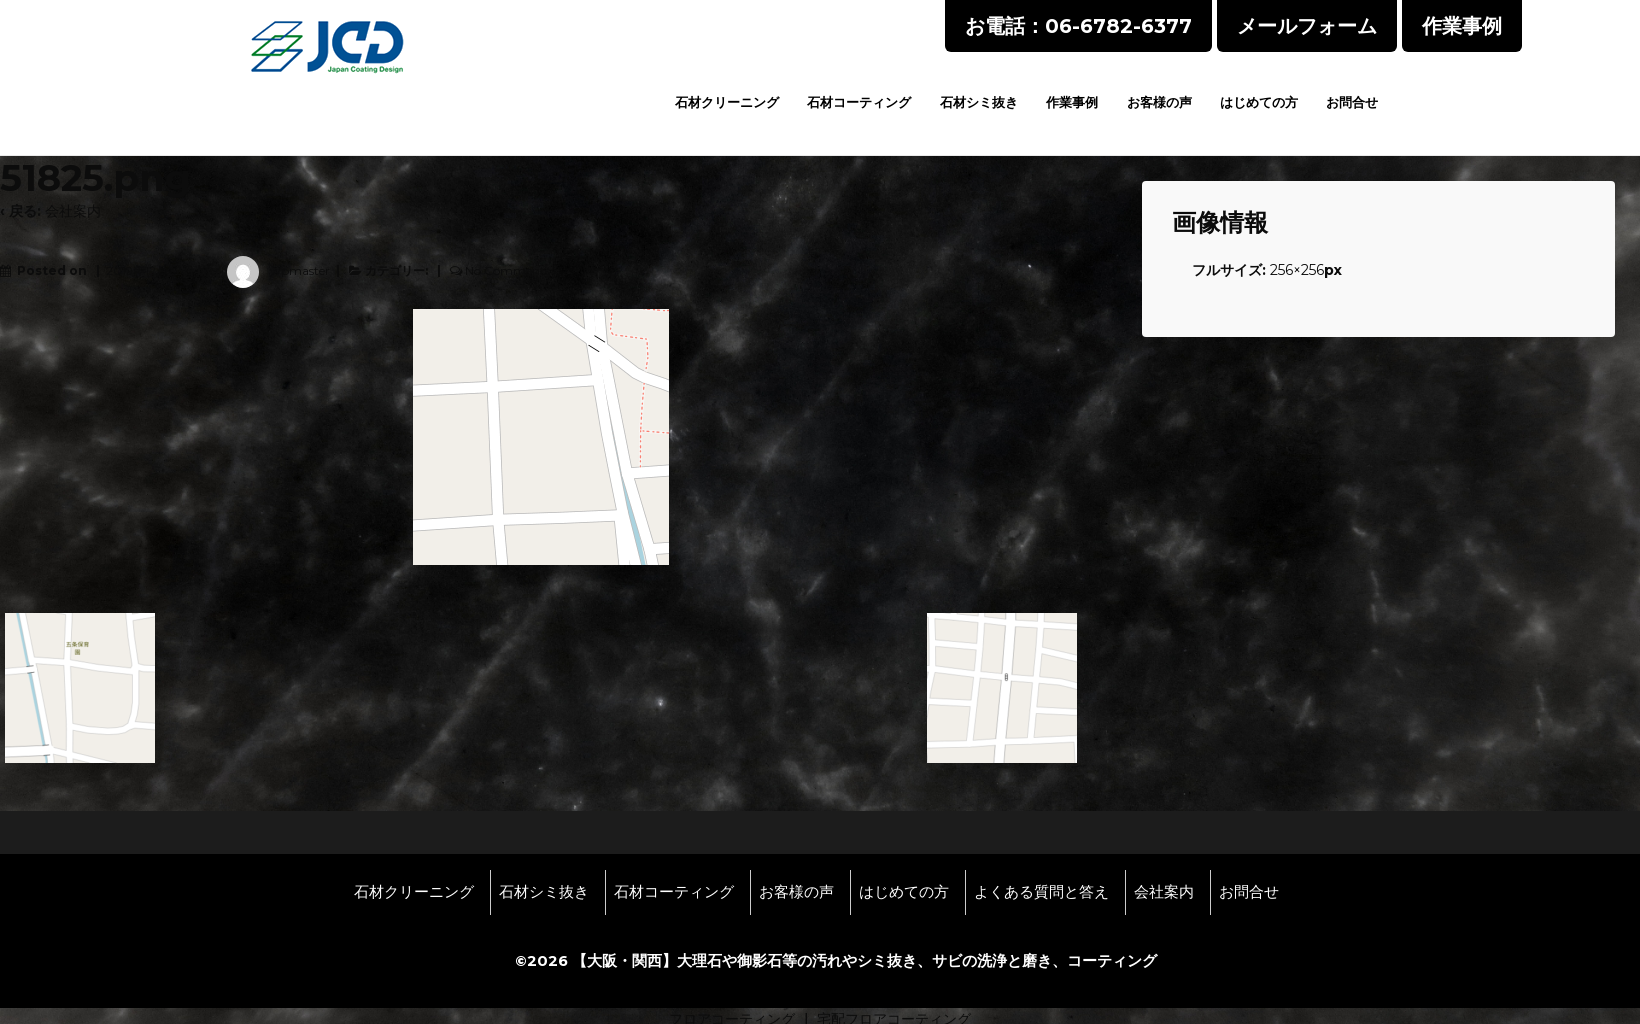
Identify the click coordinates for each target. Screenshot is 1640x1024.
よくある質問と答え (1041, 892)
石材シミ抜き (979, 102)
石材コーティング (859, 102)
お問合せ (1352, 102)
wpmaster (273, 270)
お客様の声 (1159, 102)
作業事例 (1072, 102)
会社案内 (73, 211)
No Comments (507, 270)
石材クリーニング (727, 102)
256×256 (1297, 270)
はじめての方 (1259, 102)
